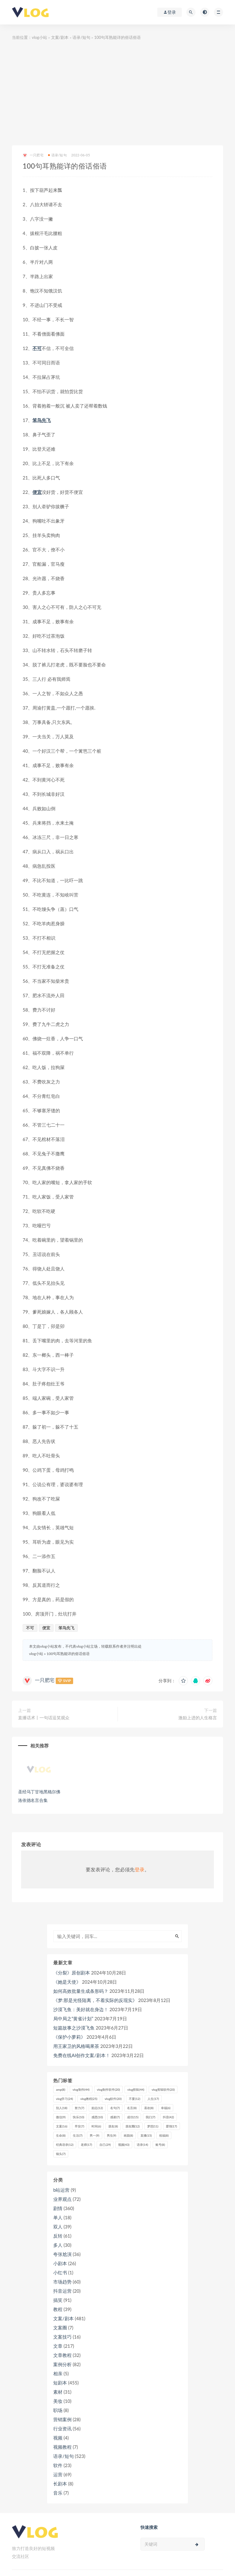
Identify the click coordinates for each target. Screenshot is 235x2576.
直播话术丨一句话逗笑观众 (43, 1717)
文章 (57, 2346)
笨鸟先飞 (41, 420)
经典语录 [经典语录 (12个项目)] (64, 2144)
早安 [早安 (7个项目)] (79, 2126)
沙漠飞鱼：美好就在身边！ (80, 2009)
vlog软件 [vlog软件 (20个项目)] (113, 2099)
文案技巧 (62, 2336)
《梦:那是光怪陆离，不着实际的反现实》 (95, 2000)
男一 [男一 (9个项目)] (94, 2135)
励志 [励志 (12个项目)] (97, 2108)
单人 (57, 2217)
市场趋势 (62, 2281)
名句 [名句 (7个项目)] (115, 2108)
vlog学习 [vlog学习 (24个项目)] (64, 2099)
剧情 (57, 2208)
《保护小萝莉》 (69, 2037)
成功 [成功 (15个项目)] (132, 2117)
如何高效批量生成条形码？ (80, 1991)
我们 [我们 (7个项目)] (150, 2117)
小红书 (60, 2272)
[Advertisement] (117, 93)
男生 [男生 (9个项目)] (111, 2135)
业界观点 (62, 2199)
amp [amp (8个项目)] (60, 2089)
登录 (139, 1869)
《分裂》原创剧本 (71, 1972)
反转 (57, 2236)
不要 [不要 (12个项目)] (134, 2099)
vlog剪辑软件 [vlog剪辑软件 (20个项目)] (162, 2089)
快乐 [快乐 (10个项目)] (78, 2117)
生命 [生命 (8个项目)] (60, 2135)
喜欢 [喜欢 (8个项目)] (149, 2108)
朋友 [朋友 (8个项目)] (113, 2126)
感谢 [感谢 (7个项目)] (115, 2117)
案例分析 (62, 2364)
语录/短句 (81, 37)
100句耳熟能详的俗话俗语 (68, 1653)
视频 (57, 2437)
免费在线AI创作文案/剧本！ (81, 2055)
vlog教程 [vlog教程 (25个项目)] (88, 2099)
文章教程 (62, 2355)
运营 (57, 2474)
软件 (57, 2465)
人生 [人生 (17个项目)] (153, 2099)
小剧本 (60, 2263)
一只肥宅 (33, 155)
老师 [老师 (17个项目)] (86, 2144)
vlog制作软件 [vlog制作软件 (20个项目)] (108, 2089)
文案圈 (60, 2327)
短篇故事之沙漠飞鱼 (74, 2027)
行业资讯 (62, 2428)
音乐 (57, 2493)
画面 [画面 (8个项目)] (128, 2135)
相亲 (57, 2373)
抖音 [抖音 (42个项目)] (168, 2117)
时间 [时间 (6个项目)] (96, 2126)
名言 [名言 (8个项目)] (131, 2108)
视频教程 (62, 2447)
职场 (57, 2410)
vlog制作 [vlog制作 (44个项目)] (81, 2089)
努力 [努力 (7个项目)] (79, 2108)
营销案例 (62, 2419)
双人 (57, 2226)
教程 (57, 2309)
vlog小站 (39, 37)
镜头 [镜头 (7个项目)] (60, 2154)
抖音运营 (62, 2291)
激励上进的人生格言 (197, 1717)
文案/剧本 (60, 37)
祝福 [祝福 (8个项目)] (164, 2135)
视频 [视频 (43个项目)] (123, 2144)
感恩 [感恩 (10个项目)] (97, 2117)
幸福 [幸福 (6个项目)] (165, 2108)
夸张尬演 (62, 2254)
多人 (57, 2245)
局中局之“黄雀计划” (73, 2018)
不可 (37, 348)
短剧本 (60, 2382)
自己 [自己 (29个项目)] (105, 2144)
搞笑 (57, 2300)
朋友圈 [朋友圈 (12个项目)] (132, 2126)
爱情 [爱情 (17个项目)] (171, 2126)
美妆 (57, 2401)
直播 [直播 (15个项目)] (146, 2135)
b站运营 (61, 2190)
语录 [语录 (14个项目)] (142, 2144)
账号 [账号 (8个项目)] (160, 2144)
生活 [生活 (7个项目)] (77, 2135)
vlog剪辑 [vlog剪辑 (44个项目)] (135, 2089)
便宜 (37, 492)
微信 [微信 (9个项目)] (60, 2117)
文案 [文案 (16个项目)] (61, 2126)
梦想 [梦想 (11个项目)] (153, 2126)
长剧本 (60, 2483)
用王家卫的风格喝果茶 (76, 2046)
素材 (57, 2392)
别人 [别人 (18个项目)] (61, 2108)
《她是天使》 (67, 1982)
